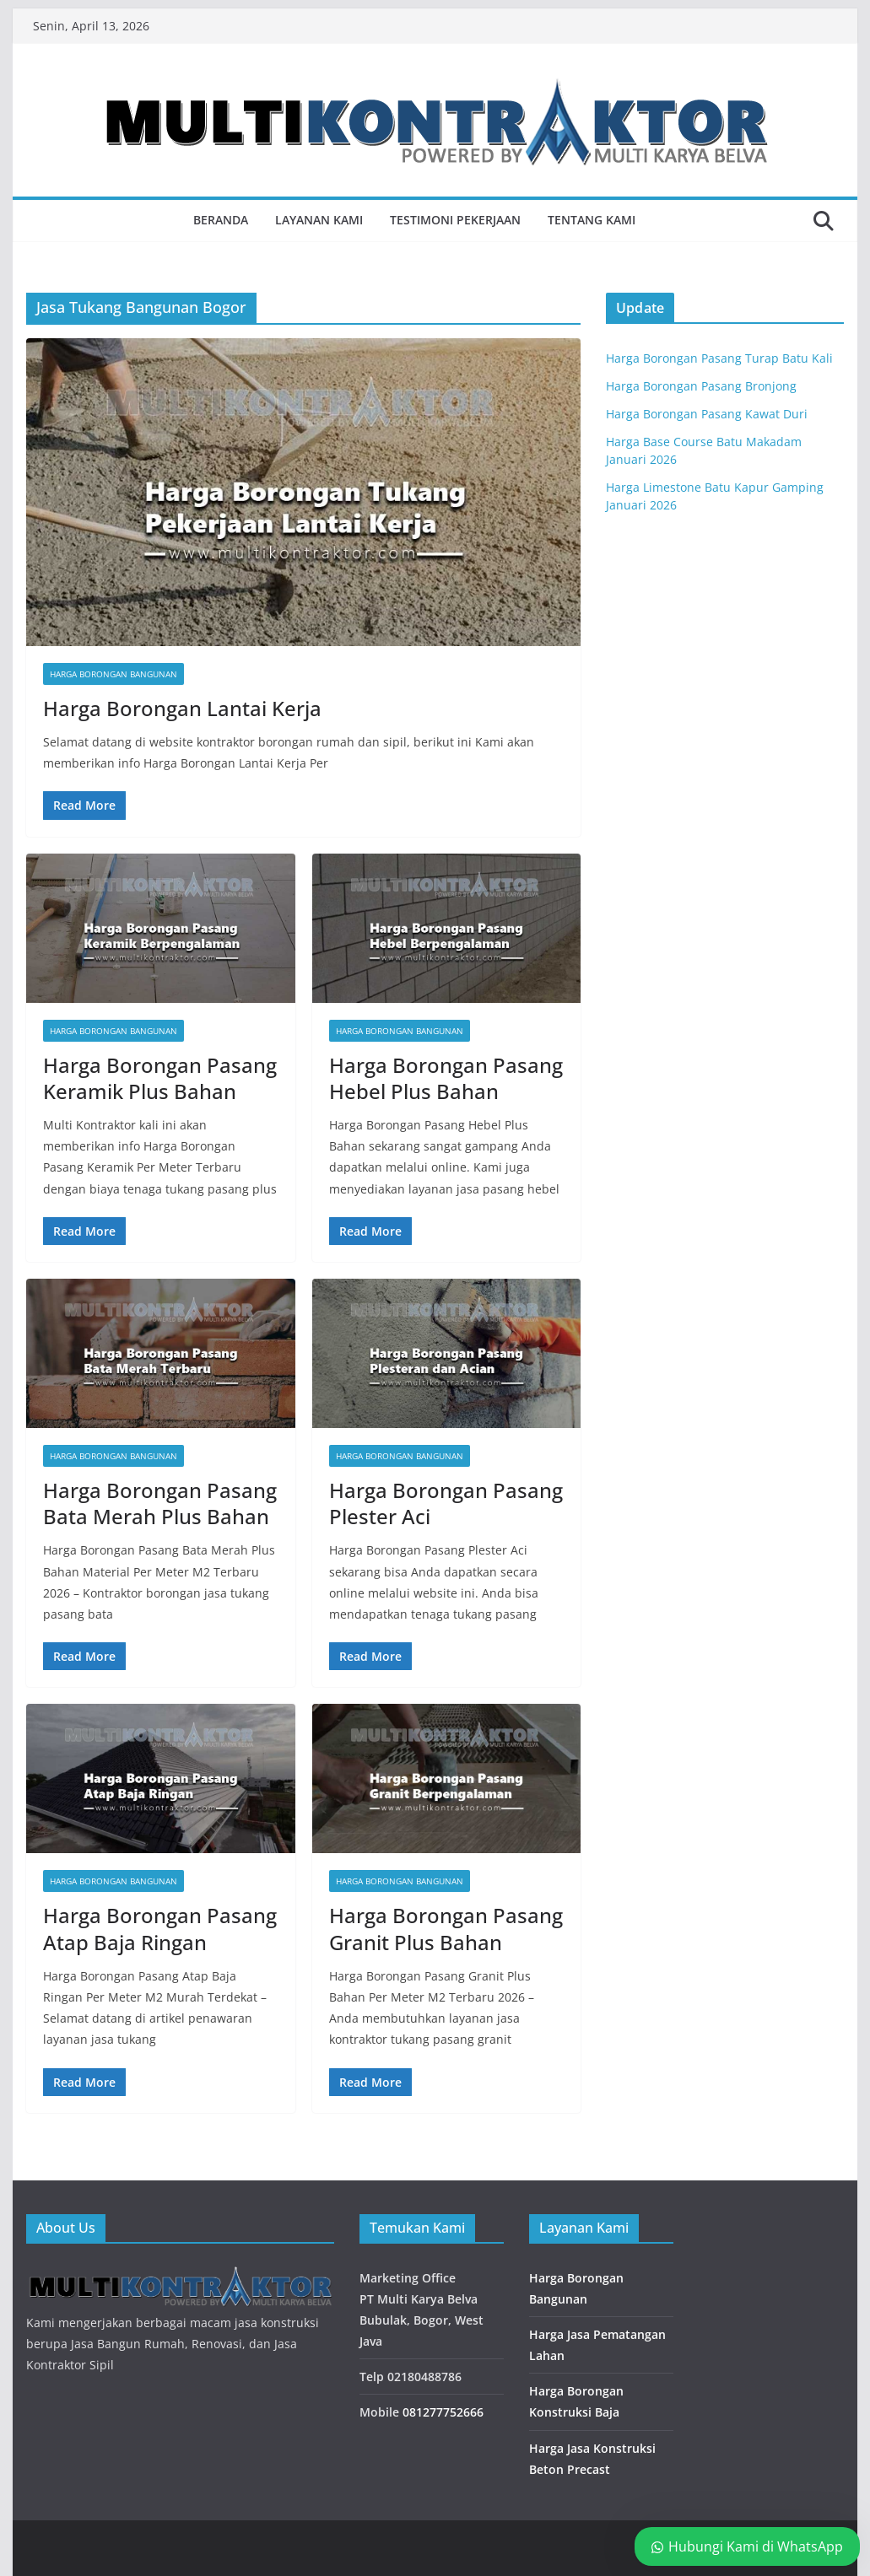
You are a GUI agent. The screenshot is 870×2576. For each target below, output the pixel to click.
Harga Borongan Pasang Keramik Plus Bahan (160, 1078)
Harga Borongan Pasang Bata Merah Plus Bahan (160, 1503)
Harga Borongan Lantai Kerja (182, 708)
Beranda (220, 220)
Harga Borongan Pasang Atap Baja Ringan (160, 1928)
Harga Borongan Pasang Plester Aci (446, 1503)
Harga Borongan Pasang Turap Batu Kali (719, 358)
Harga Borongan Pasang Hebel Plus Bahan (446, 1078)
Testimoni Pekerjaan (455, 220)
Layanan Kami (319, 220)
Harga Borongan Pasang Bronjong (701, 386)
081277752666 (443, 2412)
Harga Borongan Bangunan (113, 674)
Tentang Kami (591, 220)
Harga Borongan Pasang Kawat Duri (707, 414)
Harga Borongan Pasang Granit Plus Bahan (446, 1928)
